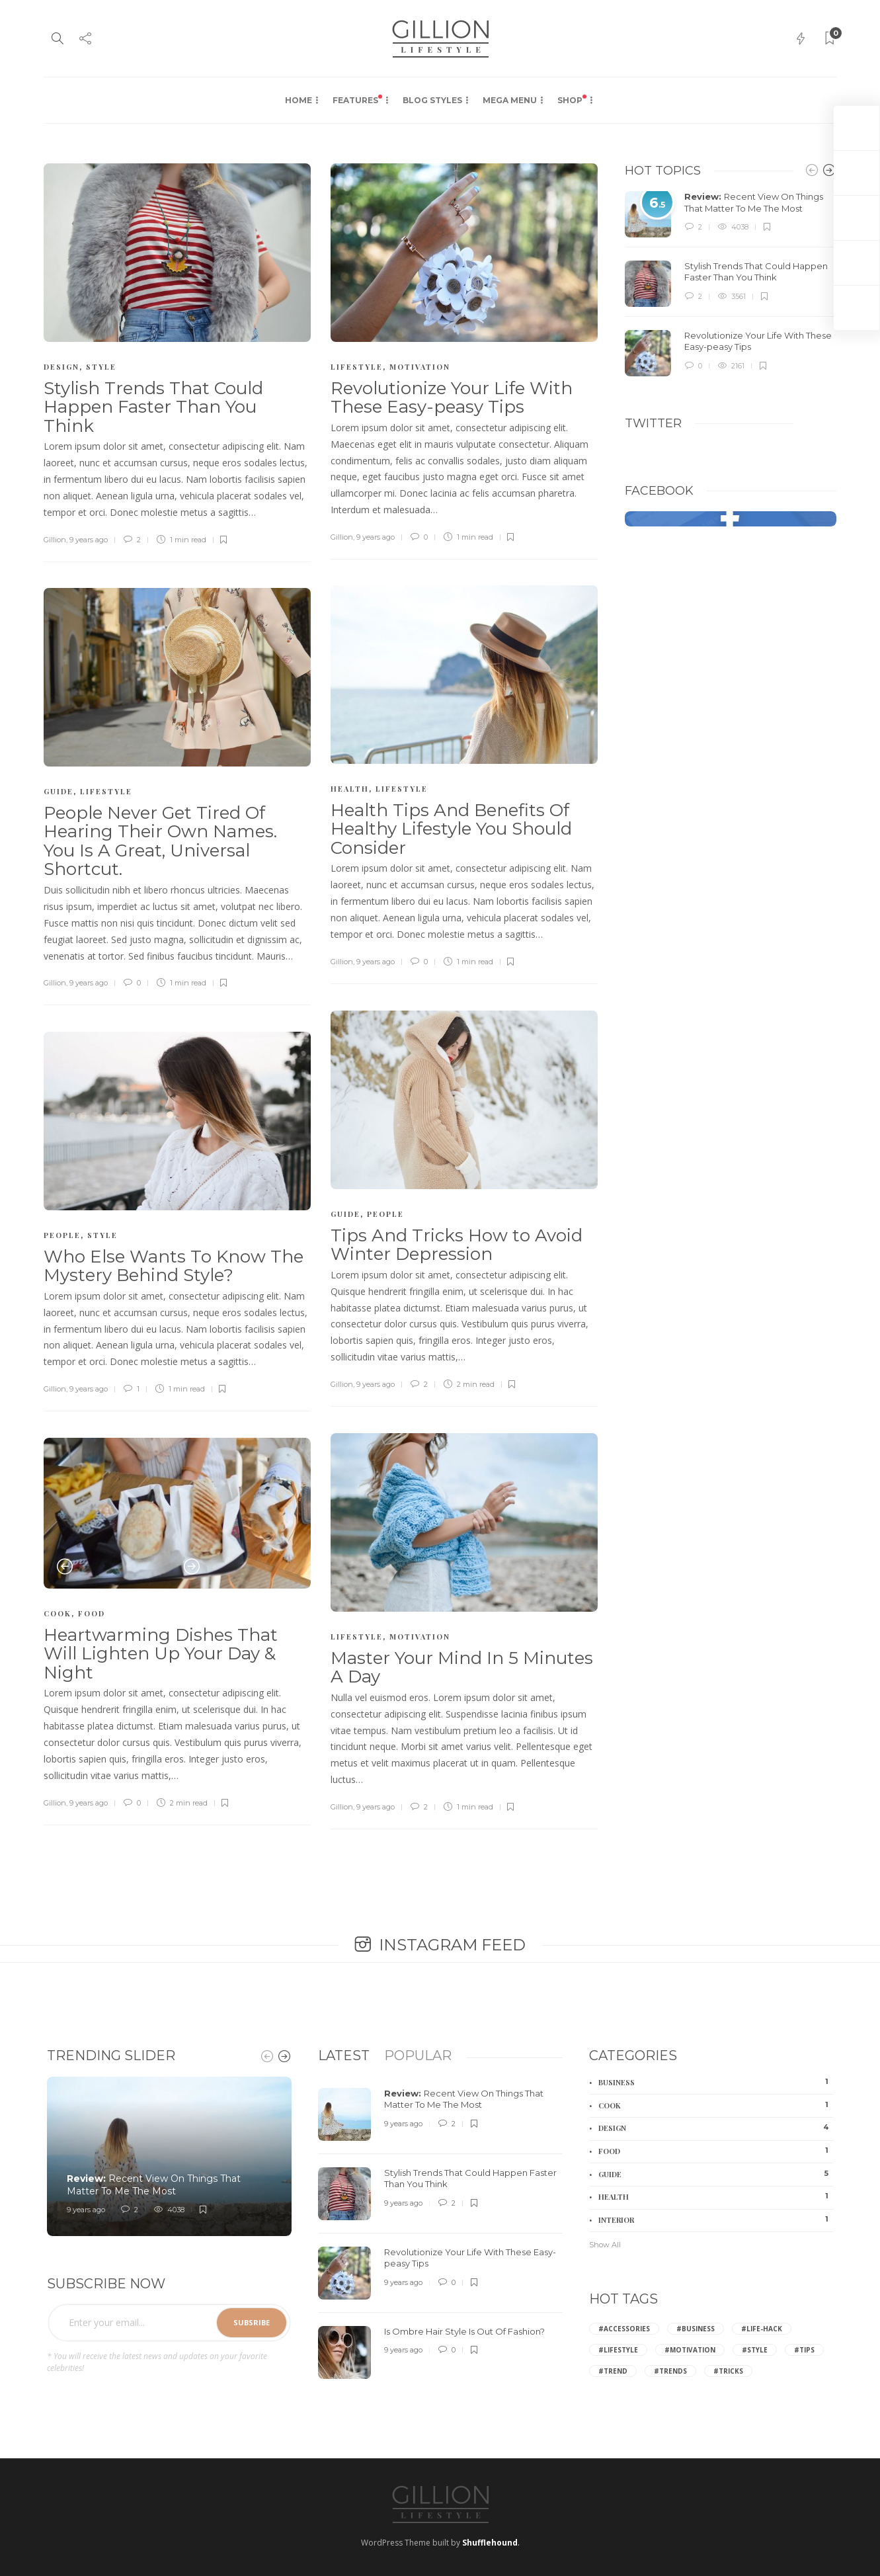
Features (357, 100)
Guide (58, 791)
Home (298, 100)
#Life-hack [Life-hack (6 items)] (761, 2328)
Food (91, 1613)
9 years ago (88, 539)
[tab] (344, 2055)
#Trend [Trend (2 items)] (612, 2371)
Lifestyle (357, 367)
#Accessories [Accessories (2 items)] (624, 2328)
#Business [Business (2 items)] (695, 2328)
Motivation (419, 367)
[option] (177, 1513)
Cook (57, 1613)
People (385, 1214)
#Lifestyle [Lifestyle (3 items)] (618, 2349)
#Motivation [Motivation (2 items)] (689, 2349)
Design (61, 367)
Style (101, 367)
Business (716, 2082)
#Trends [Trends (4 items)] (670, 2371)
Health (350, 789)
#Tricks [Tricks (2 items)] (728, 2371)
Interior (716, 2219)
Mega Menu (510, 100)
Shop (571, 100)
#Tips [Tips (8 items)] (804, 2349)
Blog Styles (432, 100)
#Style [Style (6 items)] (755, 2349)
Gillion (55, 539)
